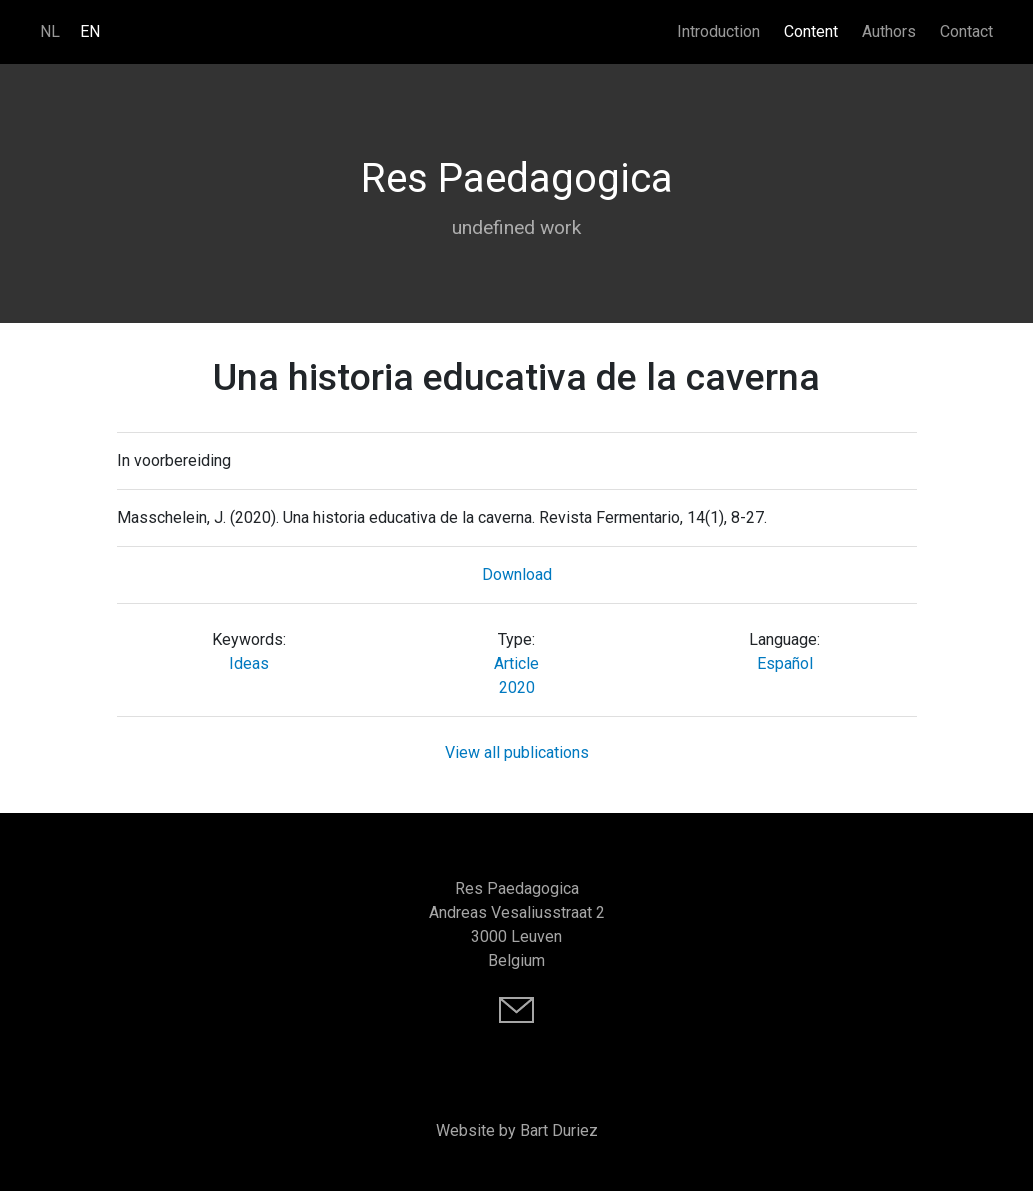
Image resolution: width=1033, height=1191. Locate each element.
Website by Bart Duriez (517, 1130)
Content (811, 31)
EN (90, 31)
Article (516, 663)
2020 (517, 687)
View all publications (517, 752)
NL (50, 31)
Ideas (249, 663)
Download (517, 574)
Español (785, 663)
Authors (889, 31)
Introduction (718, 31)
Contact (966, 31)
